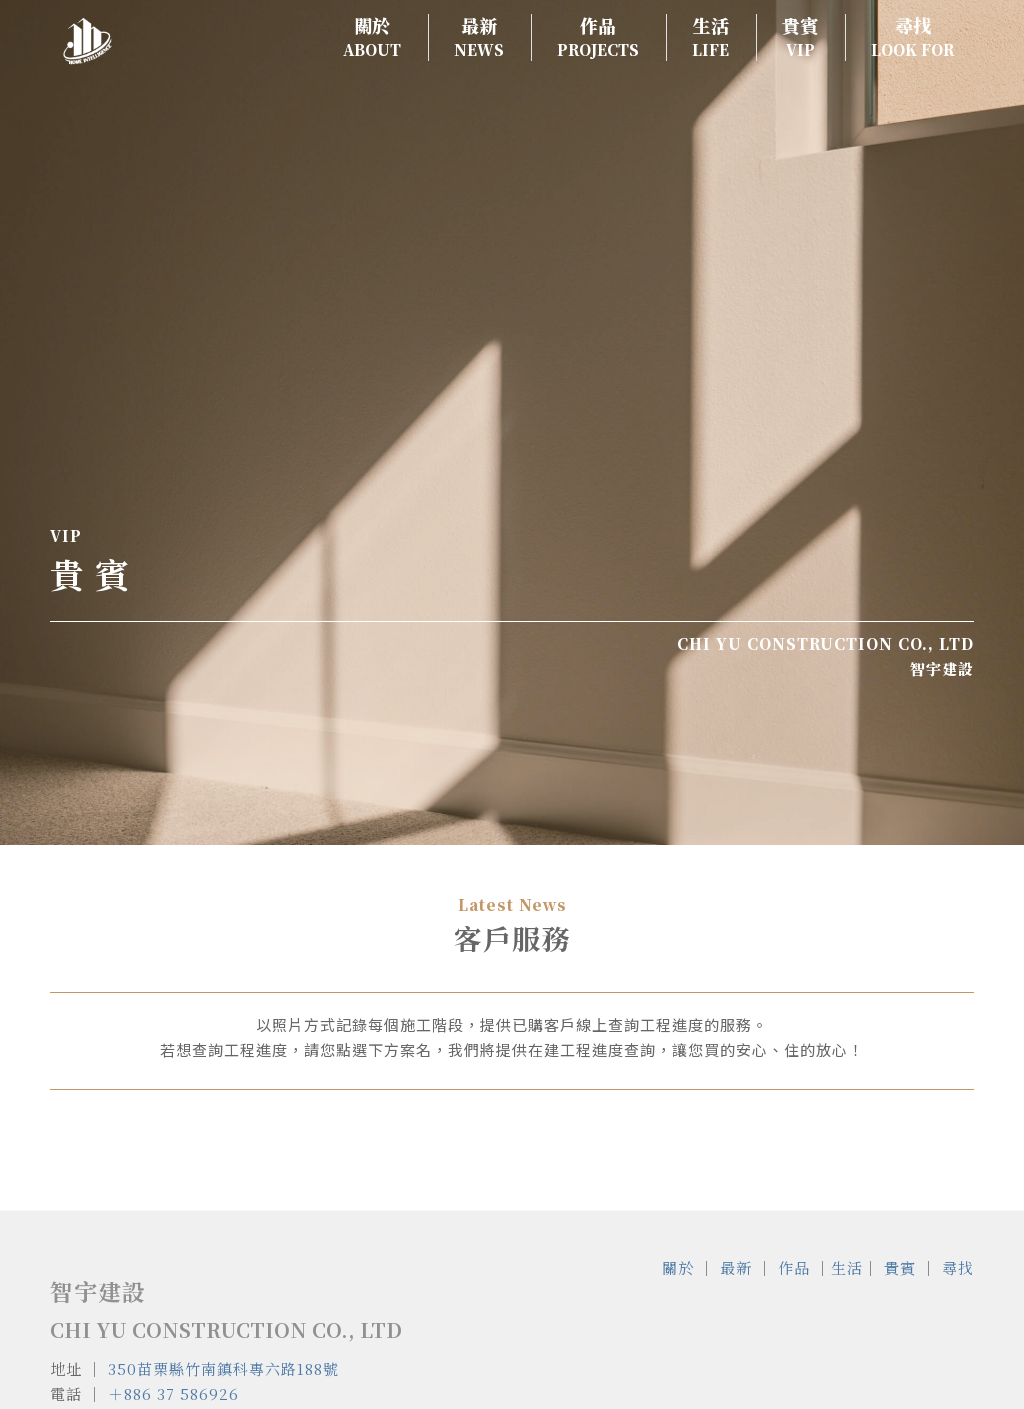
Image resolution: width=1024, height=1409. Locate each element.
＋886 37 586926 (173, 1393)
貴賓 (900, 1267)
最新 (736, 1267)
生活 (847, 1267)
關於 (678, 1267)
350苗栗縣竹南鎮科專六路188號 (223, 1368)
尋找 (958, 1267)
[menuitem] (366, 37)
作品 (794, 1267)
